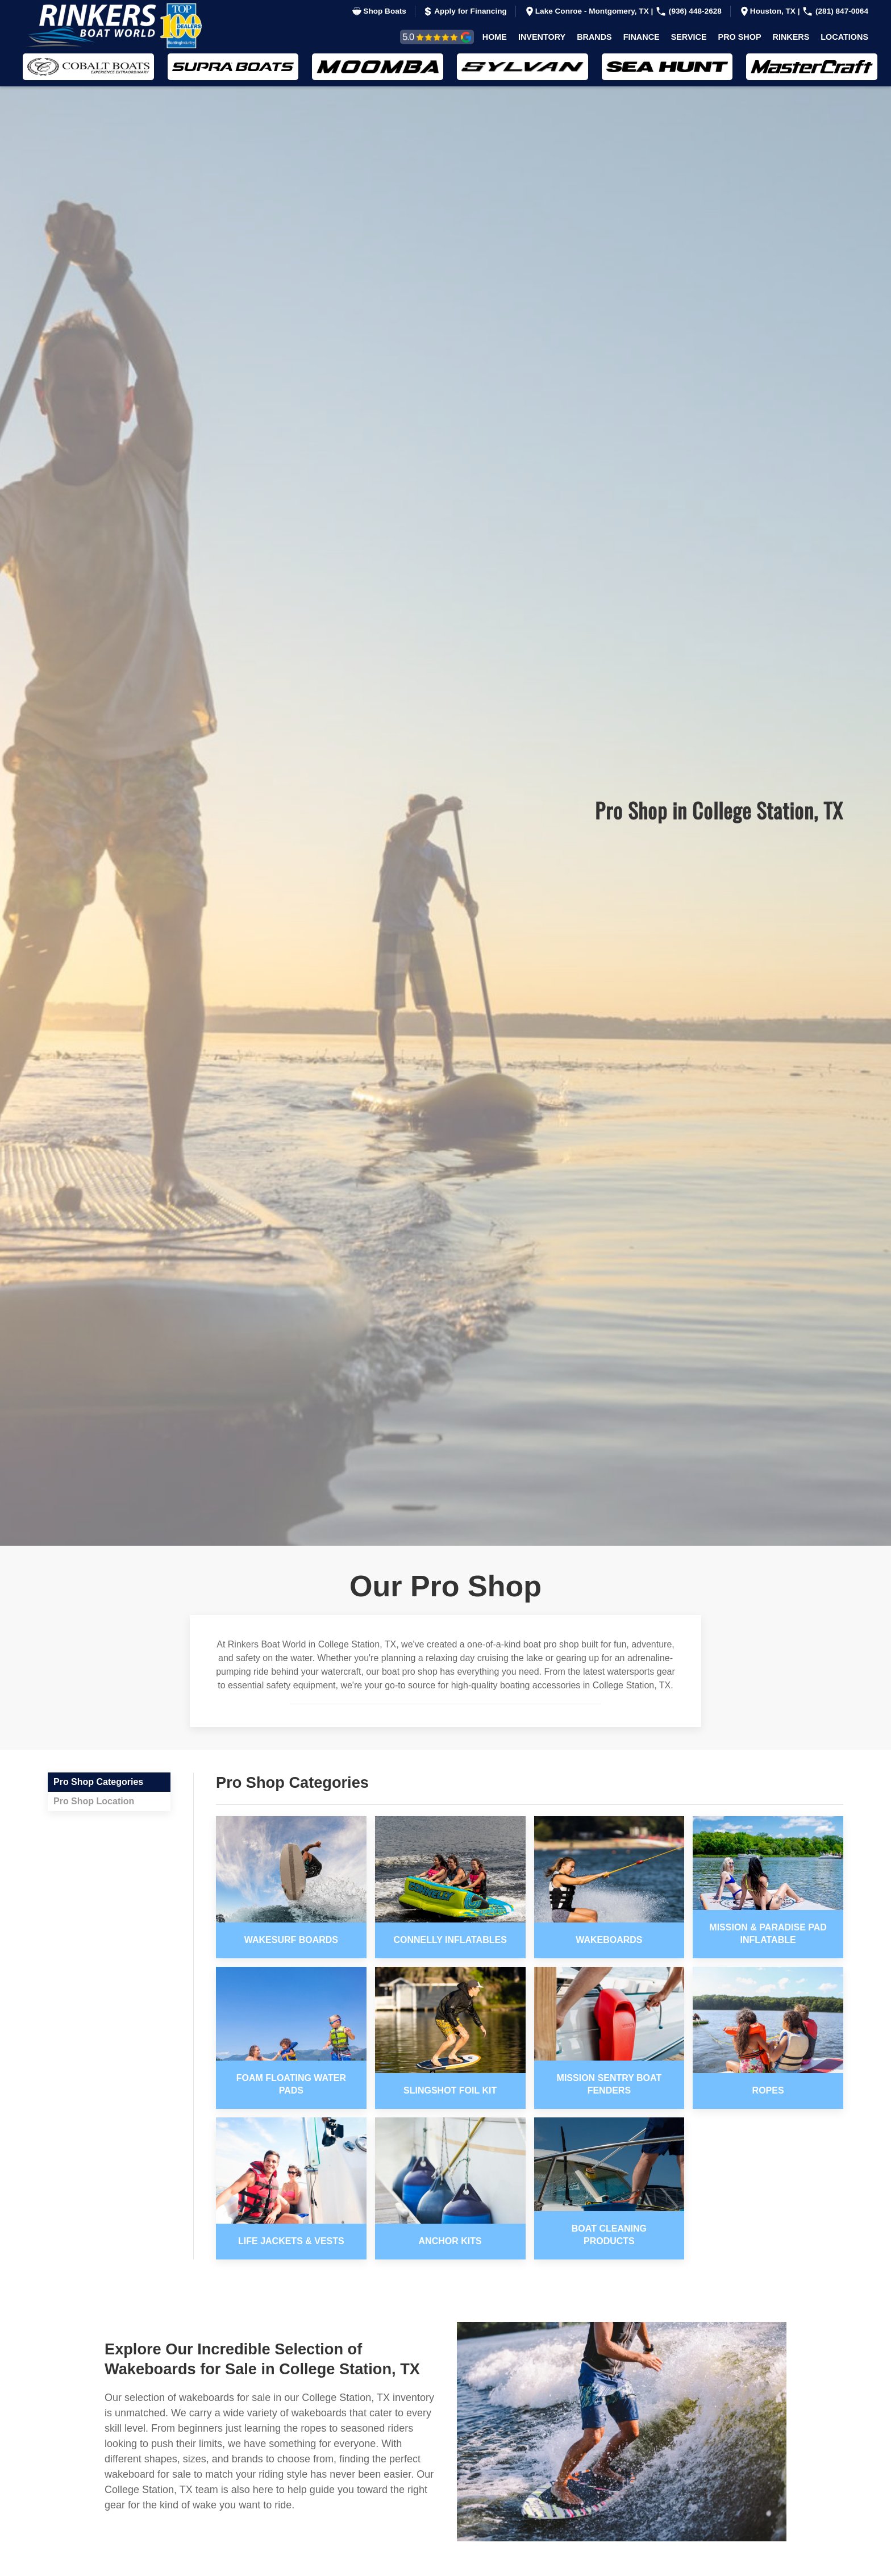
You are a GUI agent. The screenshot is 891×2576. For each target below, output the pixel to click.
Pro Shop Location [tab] (93, 1801)
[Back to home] (122, 25)
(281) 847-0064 (835, 11)
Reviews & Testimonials (424, 37)
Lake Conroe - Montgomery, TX (587, 11)
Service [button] (689, 36)
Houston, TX (768, 11)
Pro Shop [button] (739, 36)
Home (494, 36)
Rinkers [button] (791, 36)
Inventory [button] (541, 36)
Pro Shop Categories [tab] (98, 1782)
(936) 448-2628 (688, 11)
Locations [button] (844, 36)
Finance (641, 36)
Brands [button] (594, 36)
